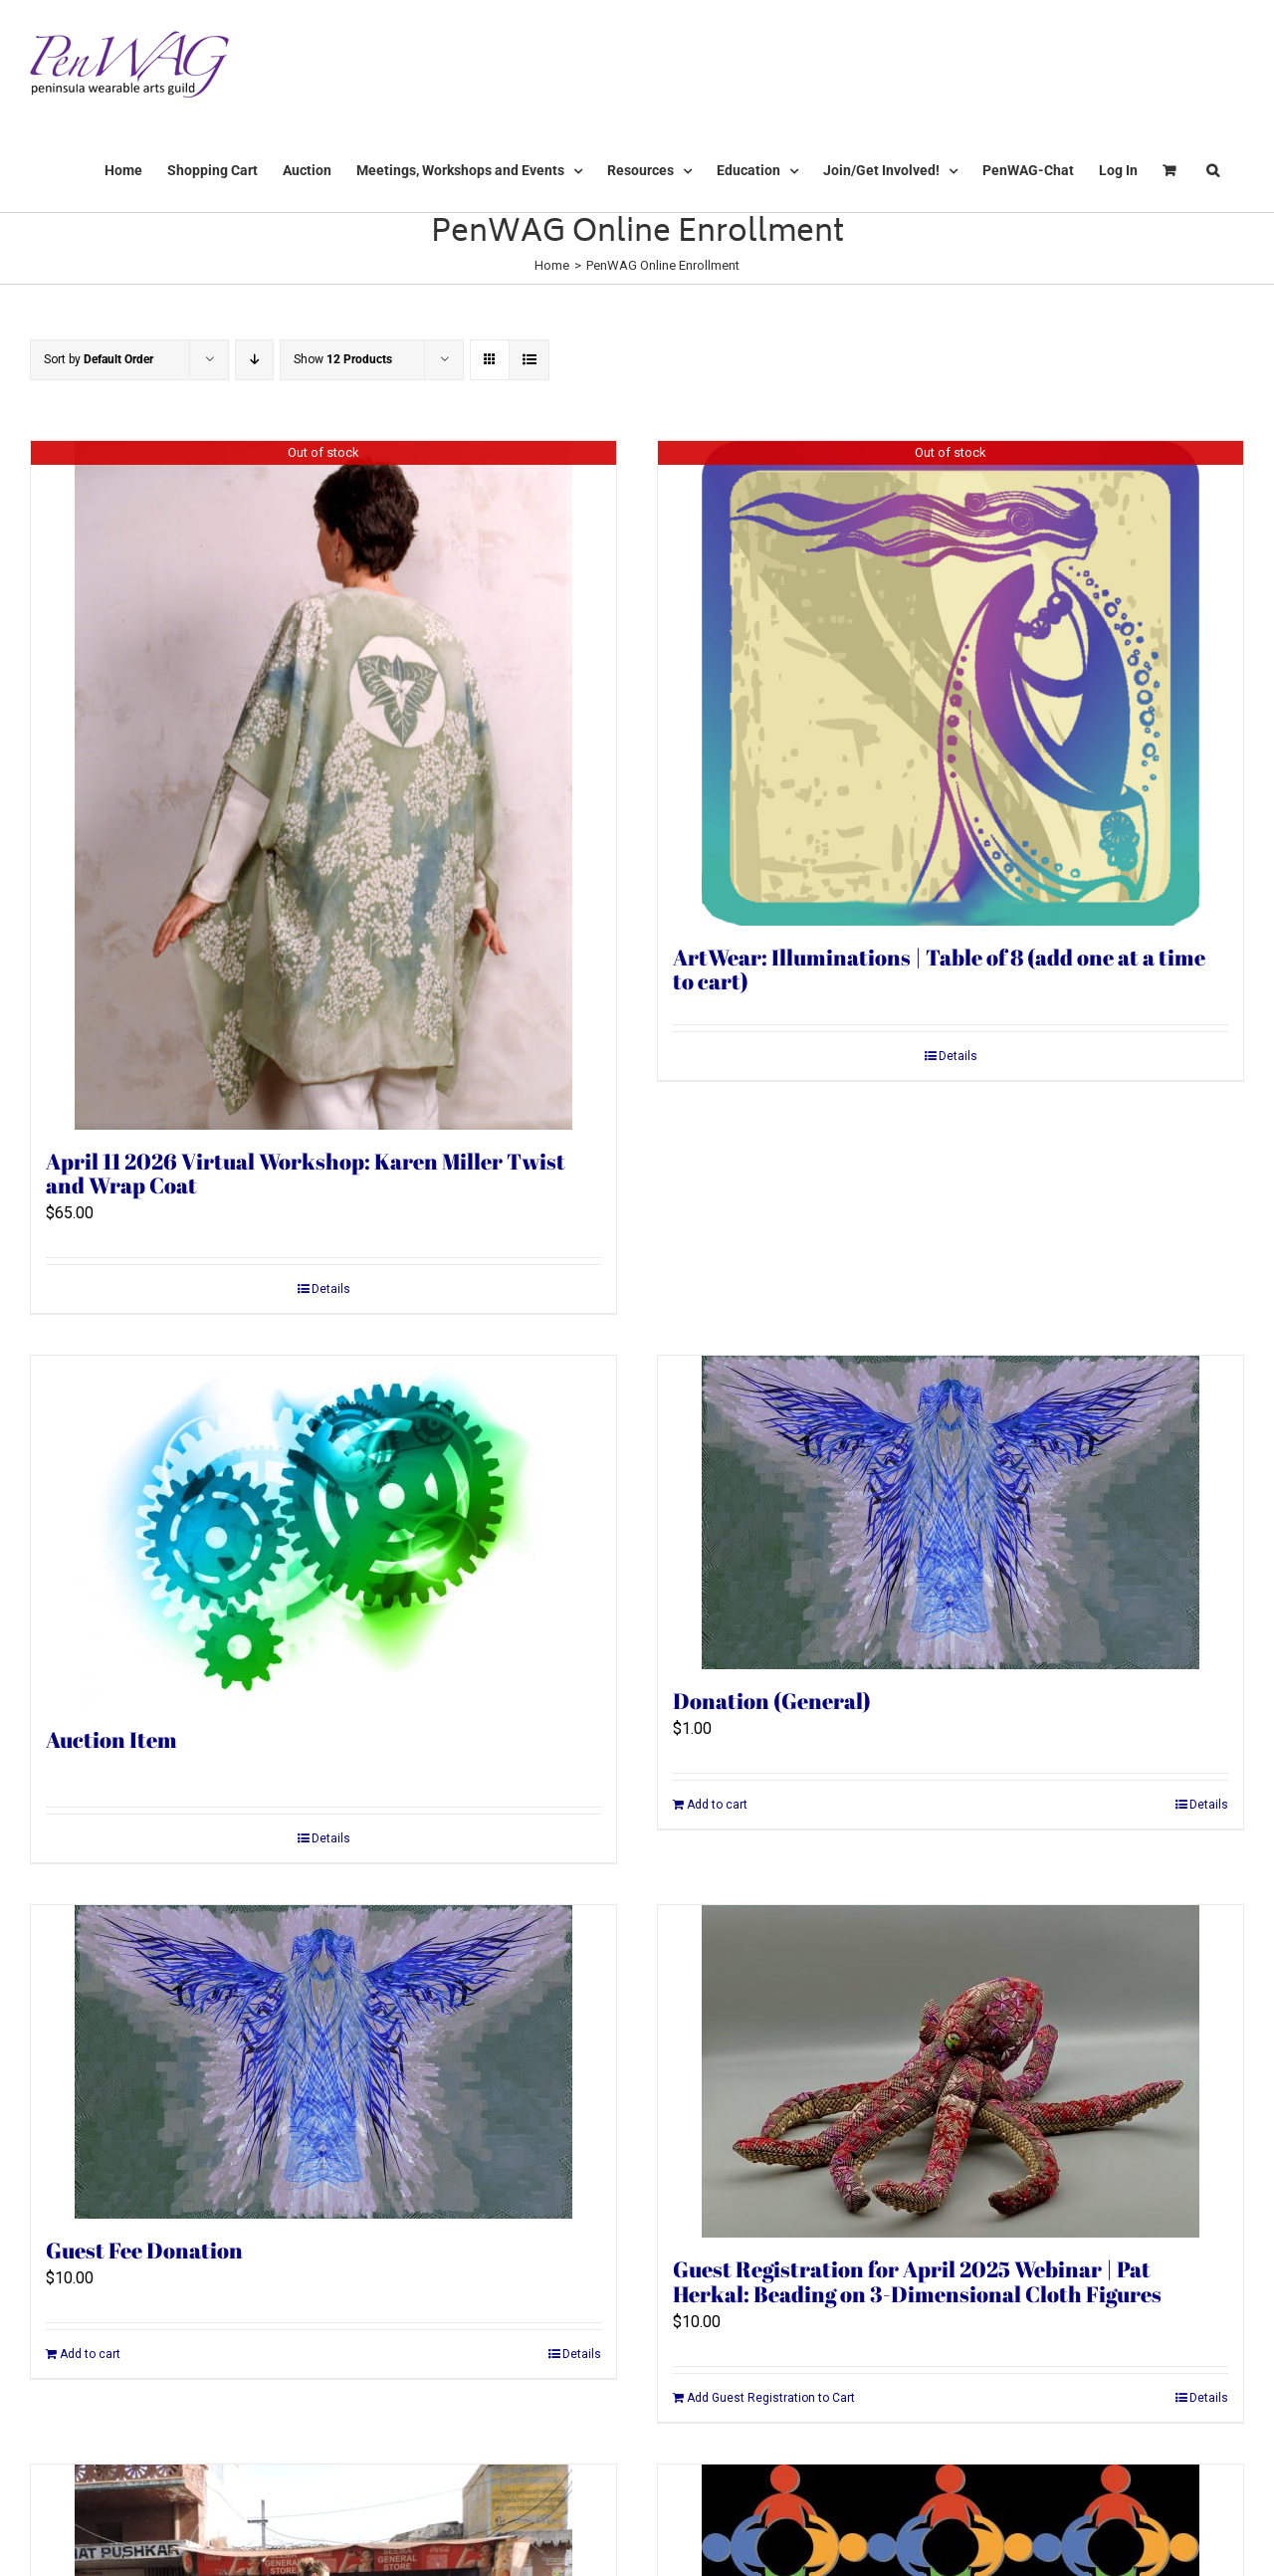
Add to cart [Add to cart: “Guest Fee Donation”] (90, 2354)
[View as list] (529, 359)
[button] (1212, 170)
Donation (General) (772, 1700)
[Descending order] (254, 359)
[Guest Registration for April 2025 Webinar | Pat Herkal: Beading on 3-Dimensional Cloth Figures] (950, 2071)
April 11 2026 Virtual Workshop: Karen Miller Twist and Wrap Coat (305, 1173)
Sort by (98, 359)
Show (343, 359)
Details (331, 1289)
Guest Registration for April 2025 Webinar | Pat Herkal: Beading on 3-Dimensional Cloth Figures (917, 2281)
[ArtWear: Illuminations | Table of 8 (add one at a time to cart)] (950, 683)
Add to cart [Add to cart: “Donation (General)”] (717, 1805)
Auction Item (111, 1739)
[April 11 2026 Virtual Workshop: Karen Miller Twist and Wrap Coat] (323, 785)
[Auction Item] (323, 1532)
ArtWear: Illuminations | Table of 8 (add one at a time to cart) (939, 969)
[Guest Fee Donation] (323, 2062)
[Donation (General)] (950, 1512)
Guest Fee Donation (144, 2250)
